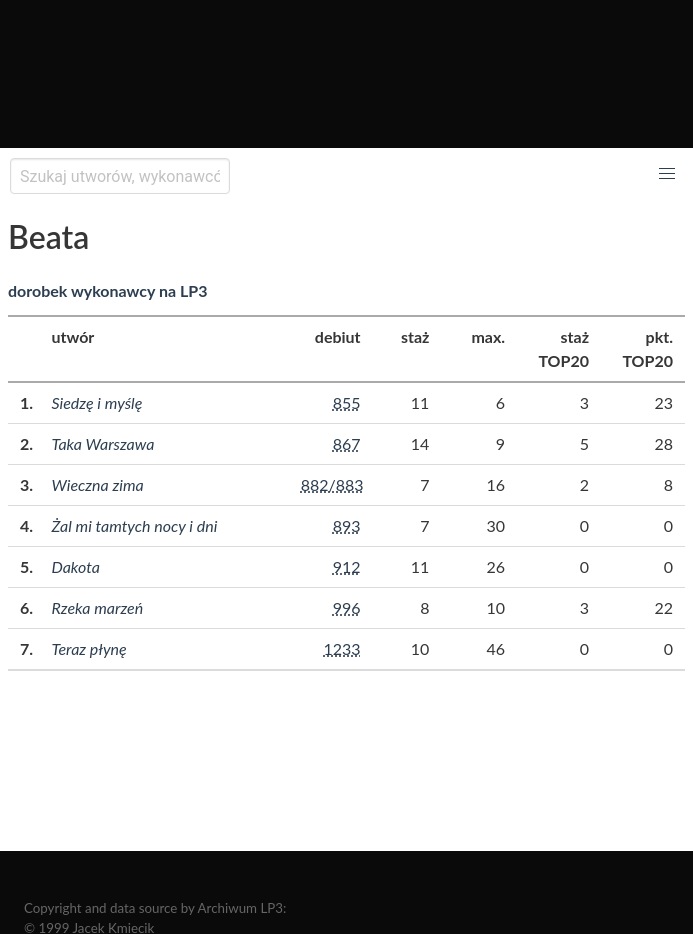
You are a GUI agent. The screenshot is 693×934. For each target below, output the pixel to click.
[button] (667, 174)
